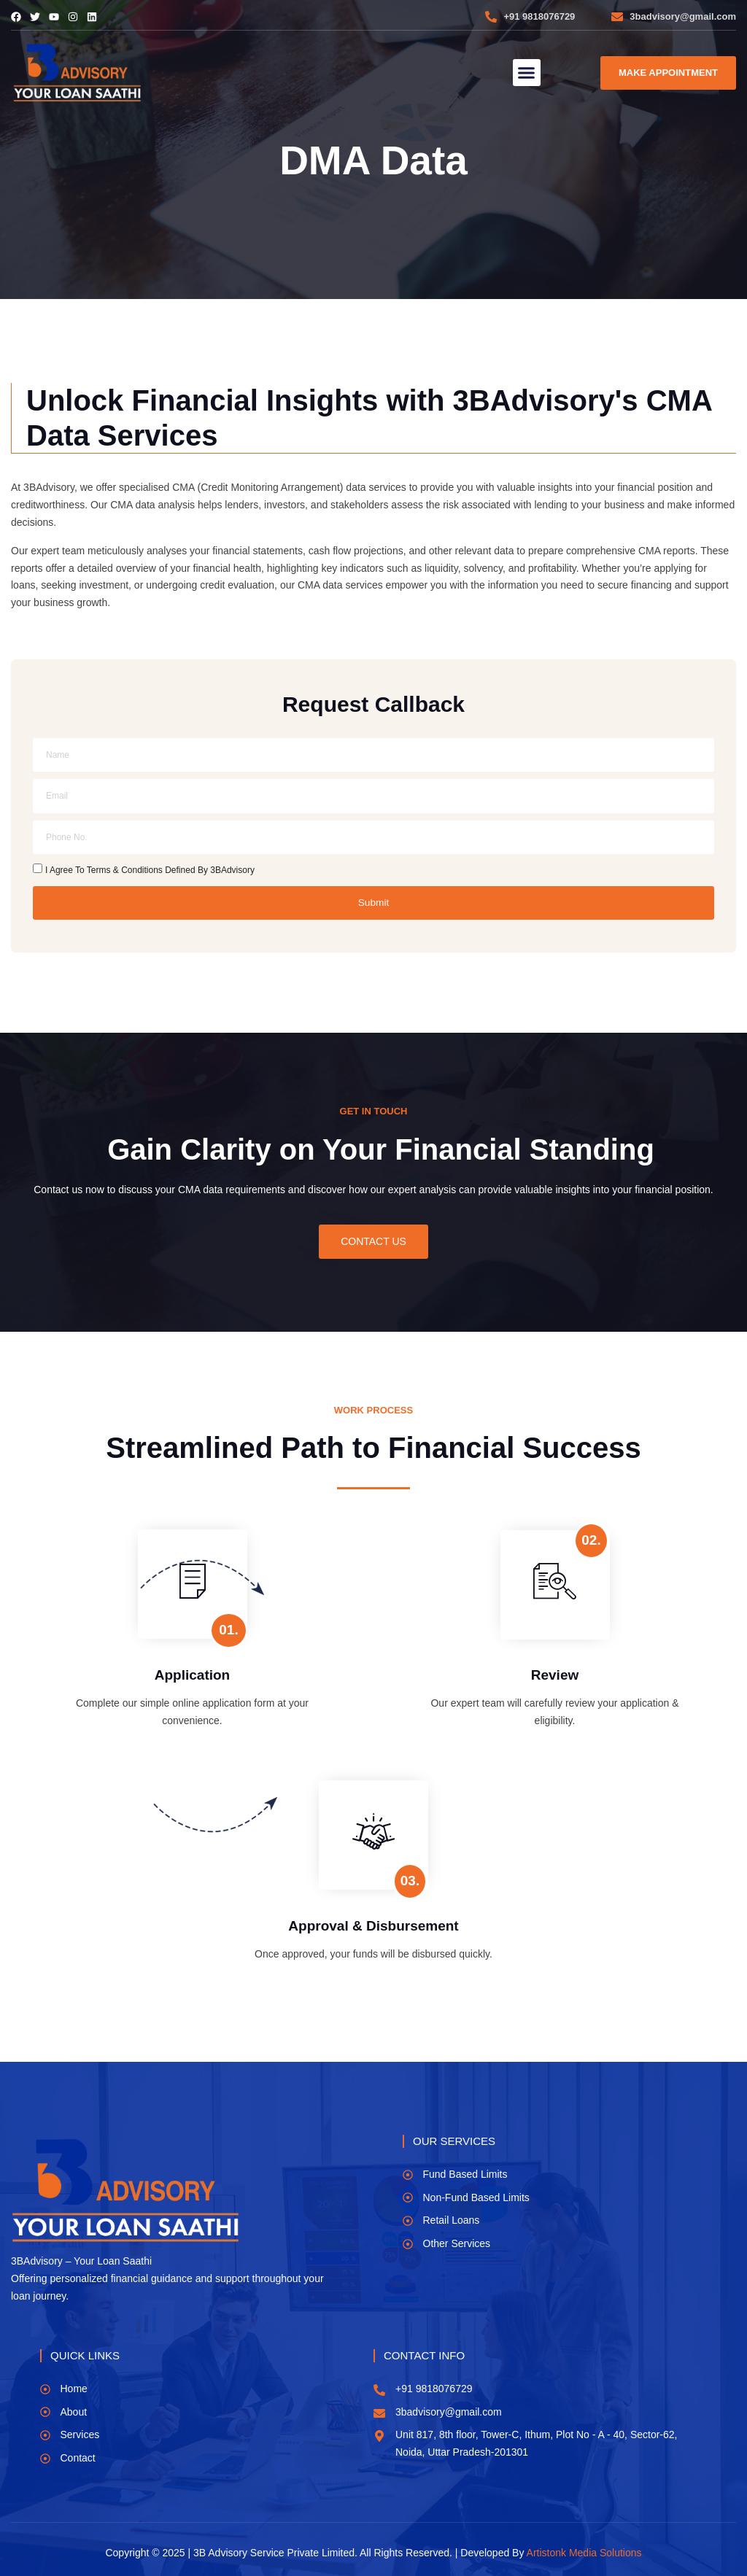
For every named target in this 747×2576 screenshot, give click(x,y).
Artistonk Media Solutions (584, 2552)
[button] (527, 73)
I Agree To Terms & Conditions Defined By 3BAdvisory (150, 869)
